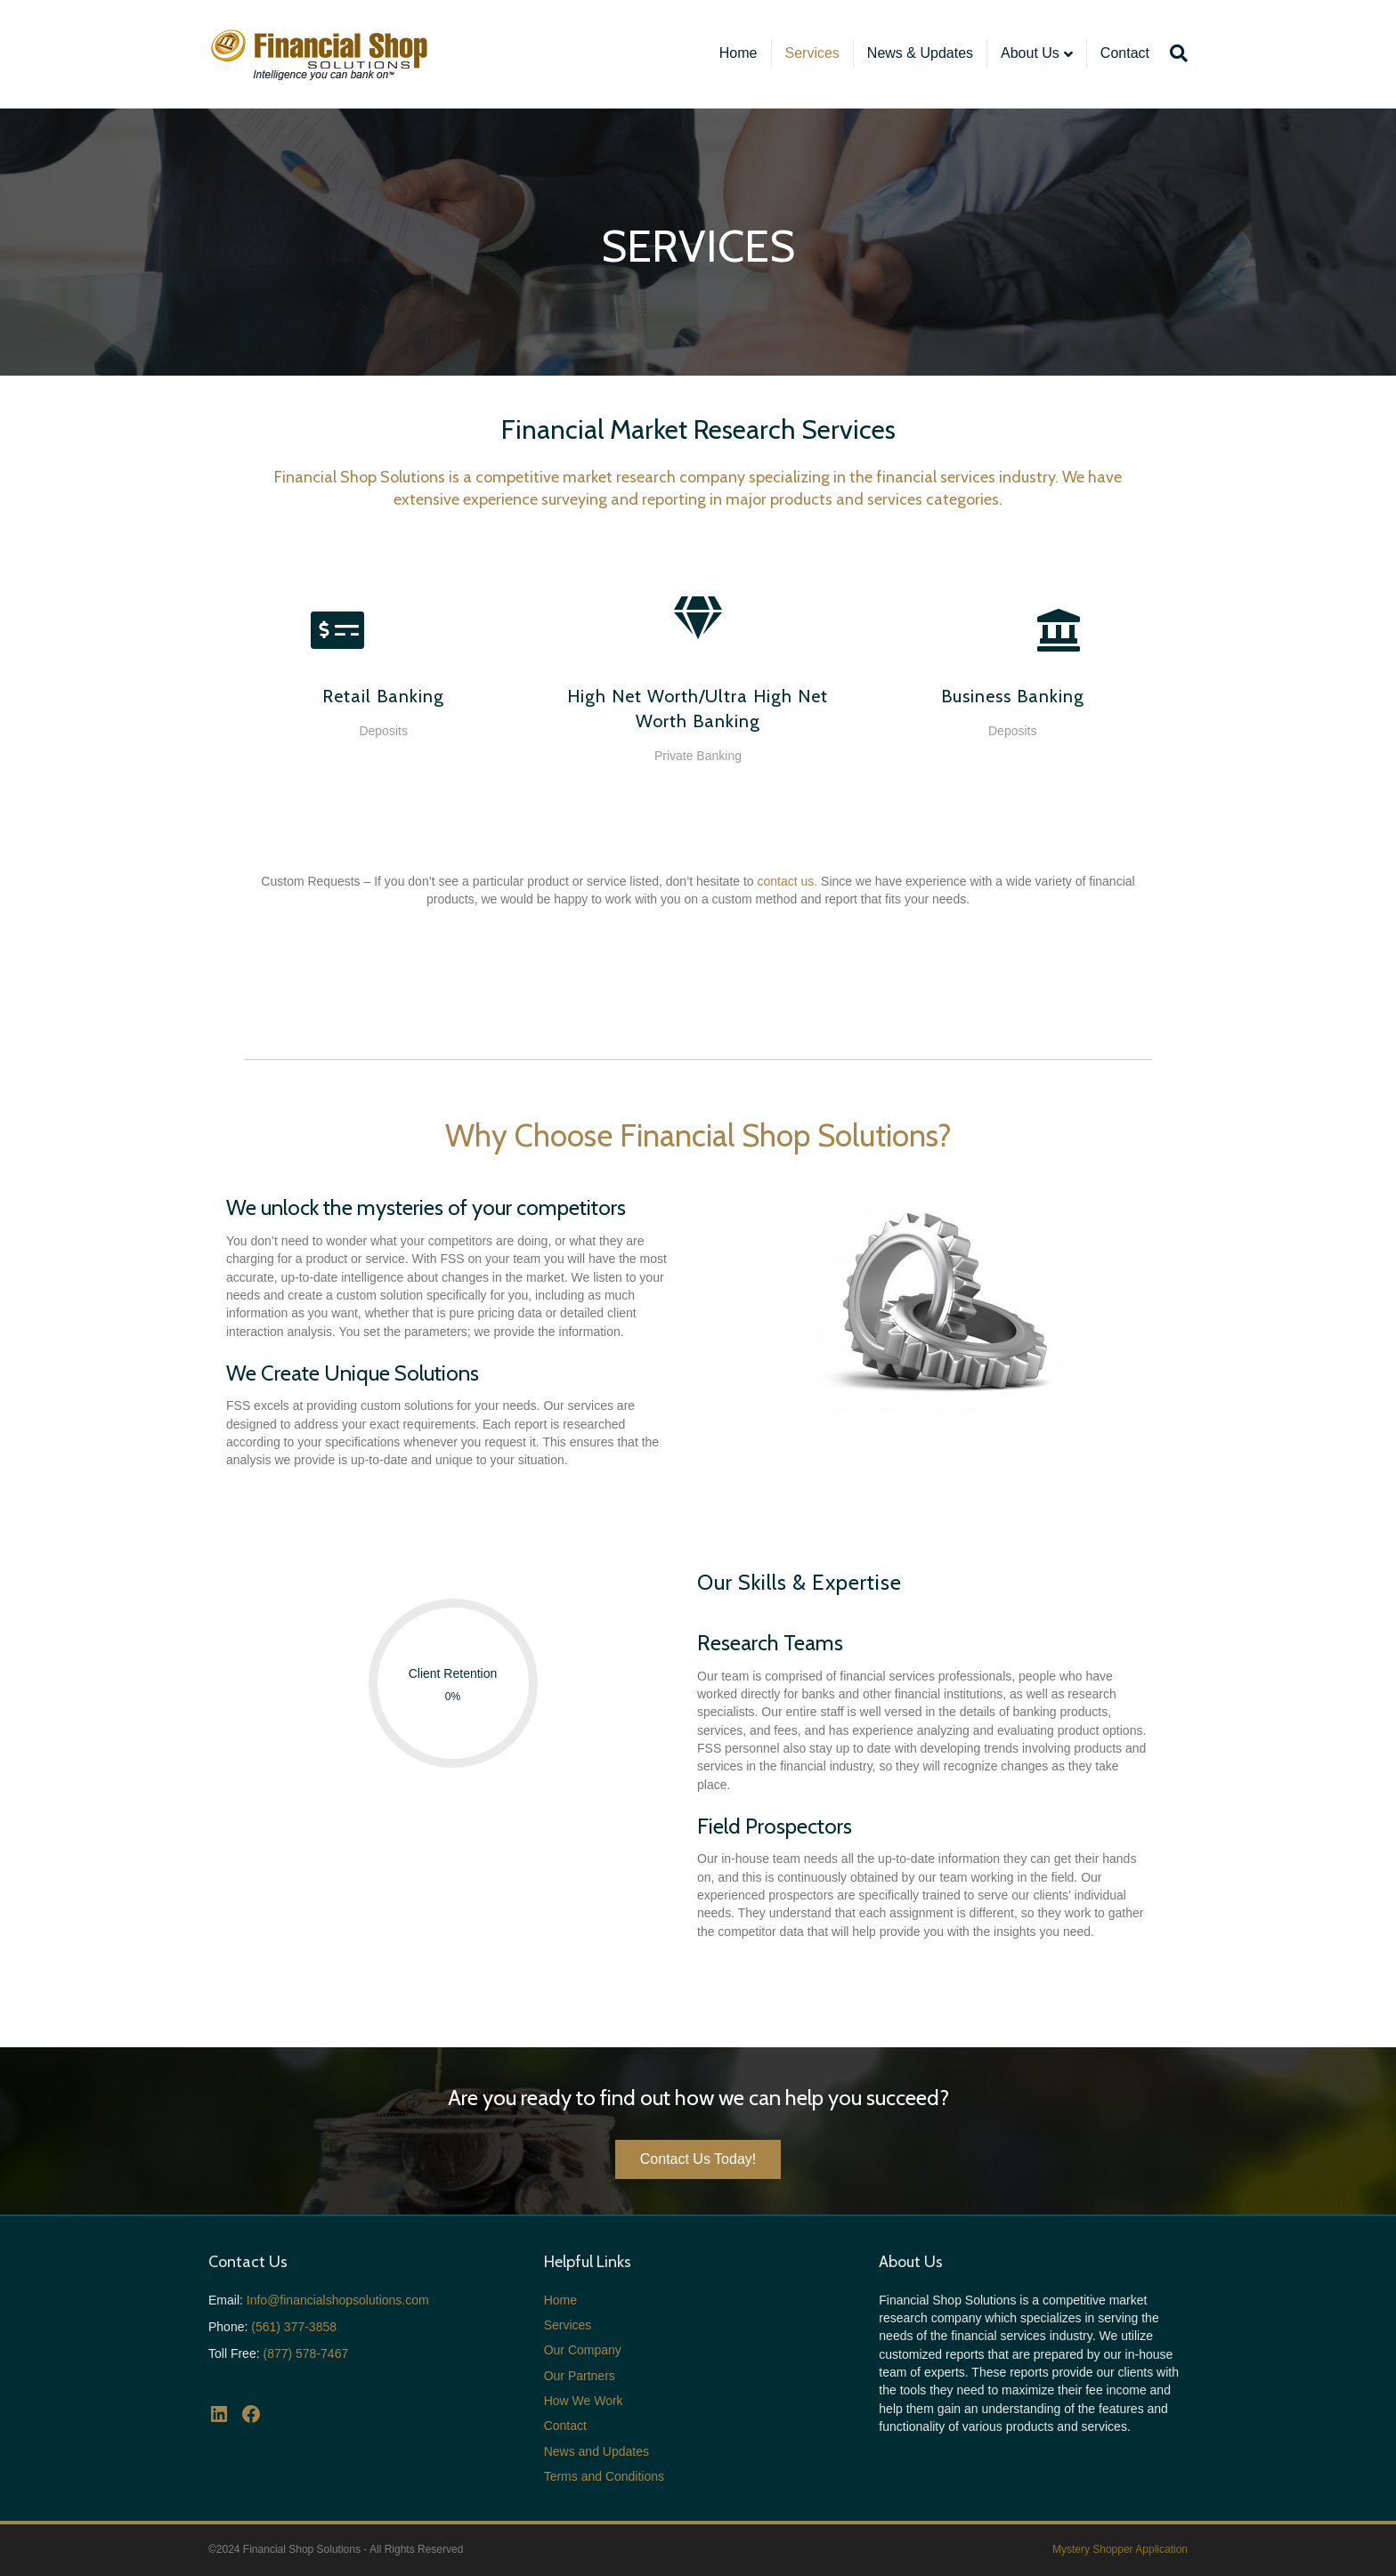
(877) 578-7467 (305, 2353)
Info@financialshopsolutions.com (338, 2300)
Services (812, 53)
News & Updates (920, 53)
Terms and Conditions (604, 2476)
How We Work (583, 2401)
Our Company (582, 2350)
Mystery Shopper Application (1120, 2549)
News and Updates (596, 2451)
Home (738, 53)
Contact (1124, 53)
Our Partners (579, 2376)
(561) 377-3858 (294, 2327)
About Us (1030, 53)
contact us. (788, 881)
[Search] (1175, 53)
